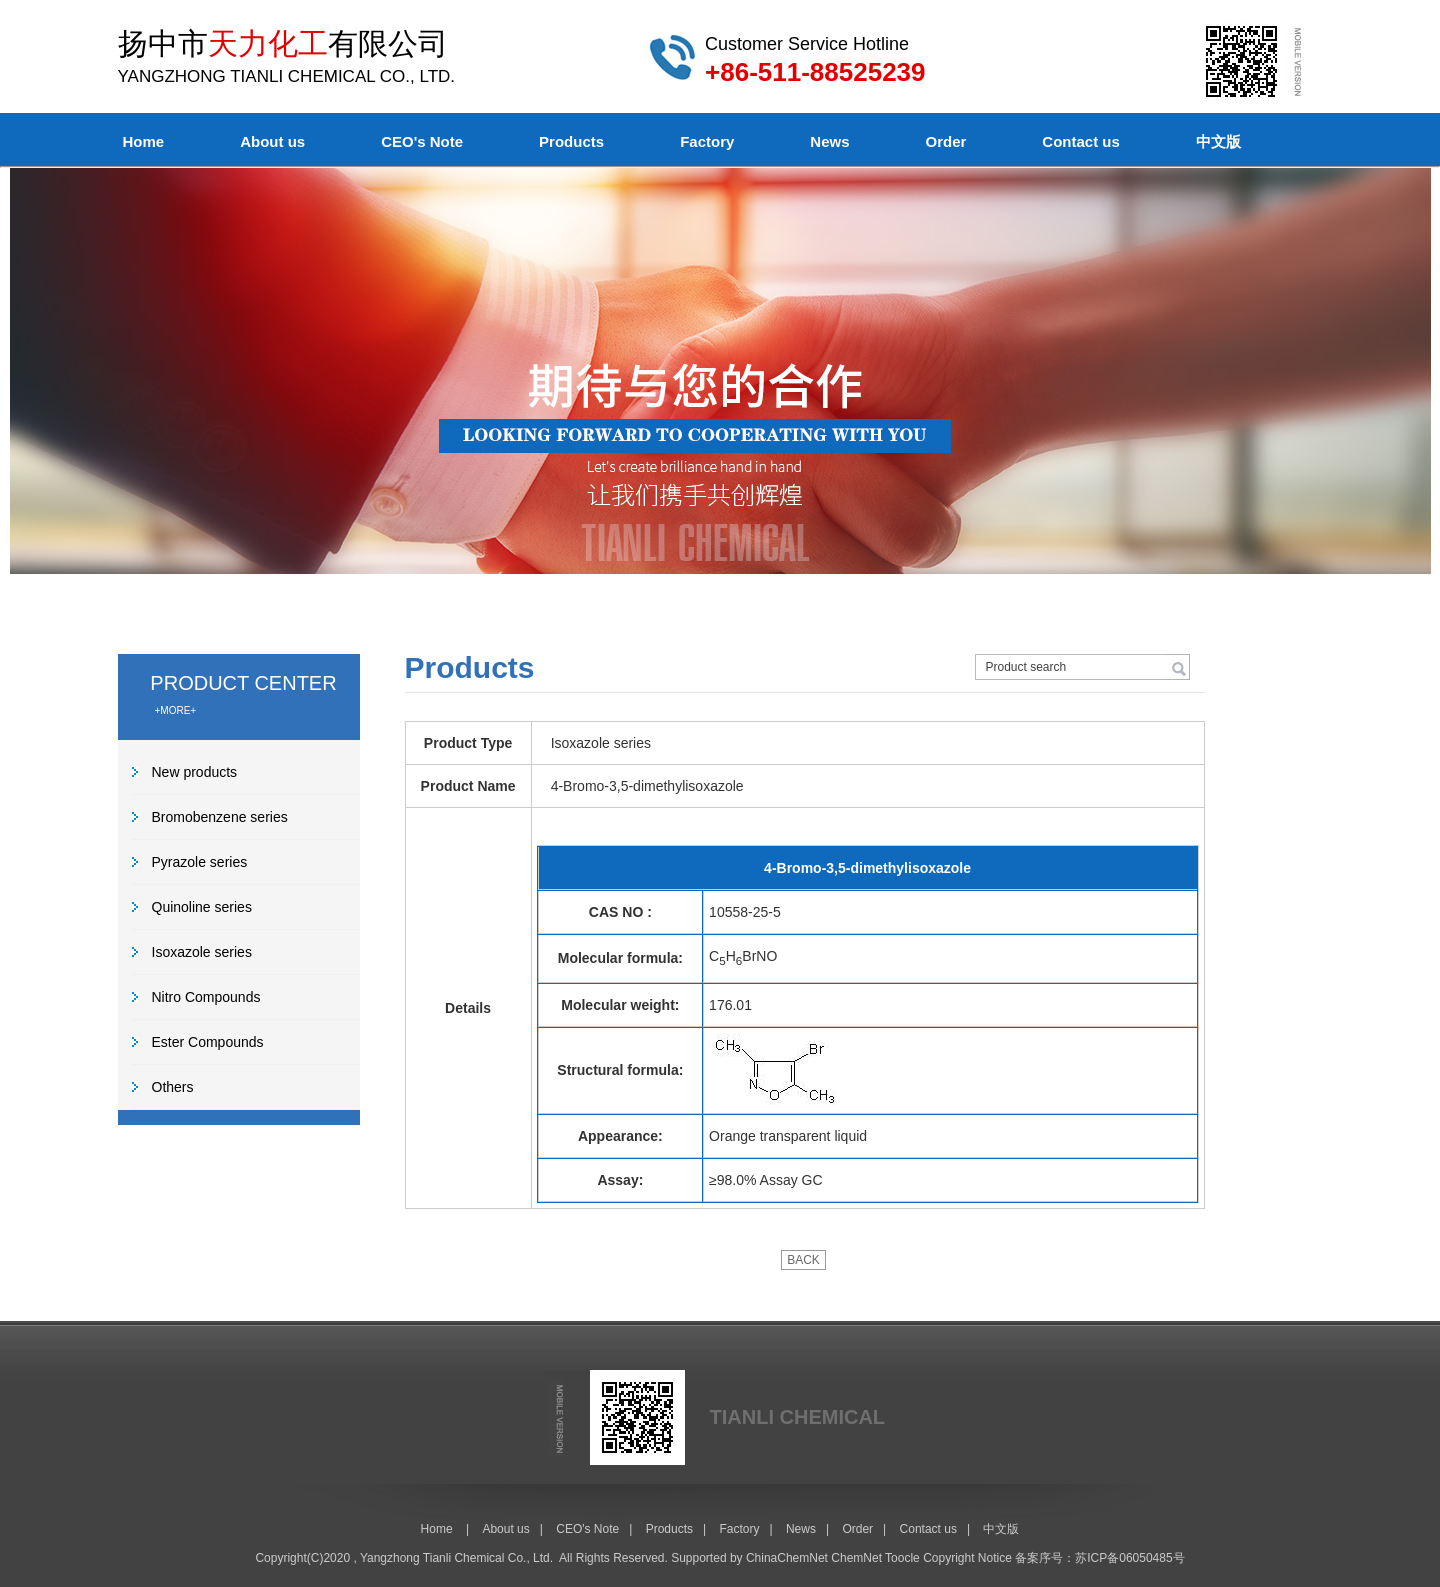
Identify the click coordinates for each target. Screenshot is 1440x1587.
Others (173, 1087)
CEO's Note (422, 141)
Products (571, 141)
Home (144, 141)
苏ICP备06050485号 (1129, 1558)
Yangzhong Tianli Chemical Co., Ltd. (456, 1558)
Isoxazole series (202, 952)
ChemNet (856, 1558)
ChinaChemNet (787, 1558)
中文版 (1218, 141)
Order (946, 141)
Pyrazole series (200, 862)
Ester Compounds (208, 1042)
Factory (707, 141)
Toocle (902, 1558)
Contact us (1081, 141)
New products (195, 772)
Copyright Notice (967, 1558)
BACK (803, 1260)
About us (272, 141)
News (829, 141)
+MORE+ (176, 710)
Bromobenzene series (220, 817)
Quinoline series (202, 907)
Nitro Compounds (206, 997)
